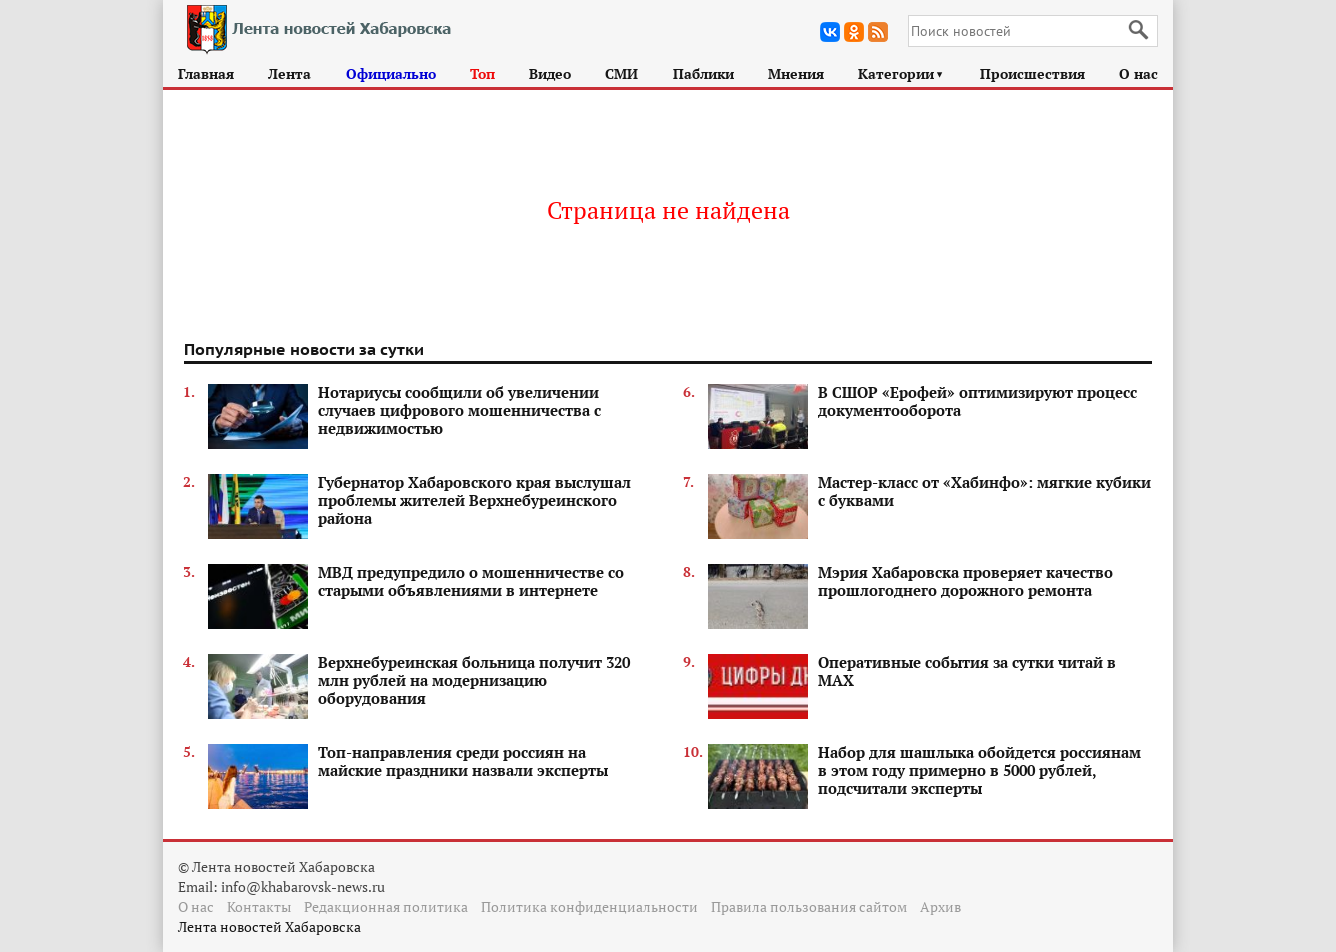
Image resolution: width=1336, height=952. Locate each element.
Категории (901, 73)
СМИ (621, 73)
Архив (940, 906)
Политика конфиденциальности (589, 906)
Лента (289, 73)
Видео (550, 73)
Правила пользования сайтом (809, 906)
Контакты (259, 906)
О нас (1138, 73)
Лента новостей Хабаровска (269, 926)
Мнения (796, 73)
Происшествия (1032, 73)
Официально (391, 73)
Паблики (703, 73)
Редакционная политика (386, 906)
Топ (482, 73)
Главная (206, 73)
